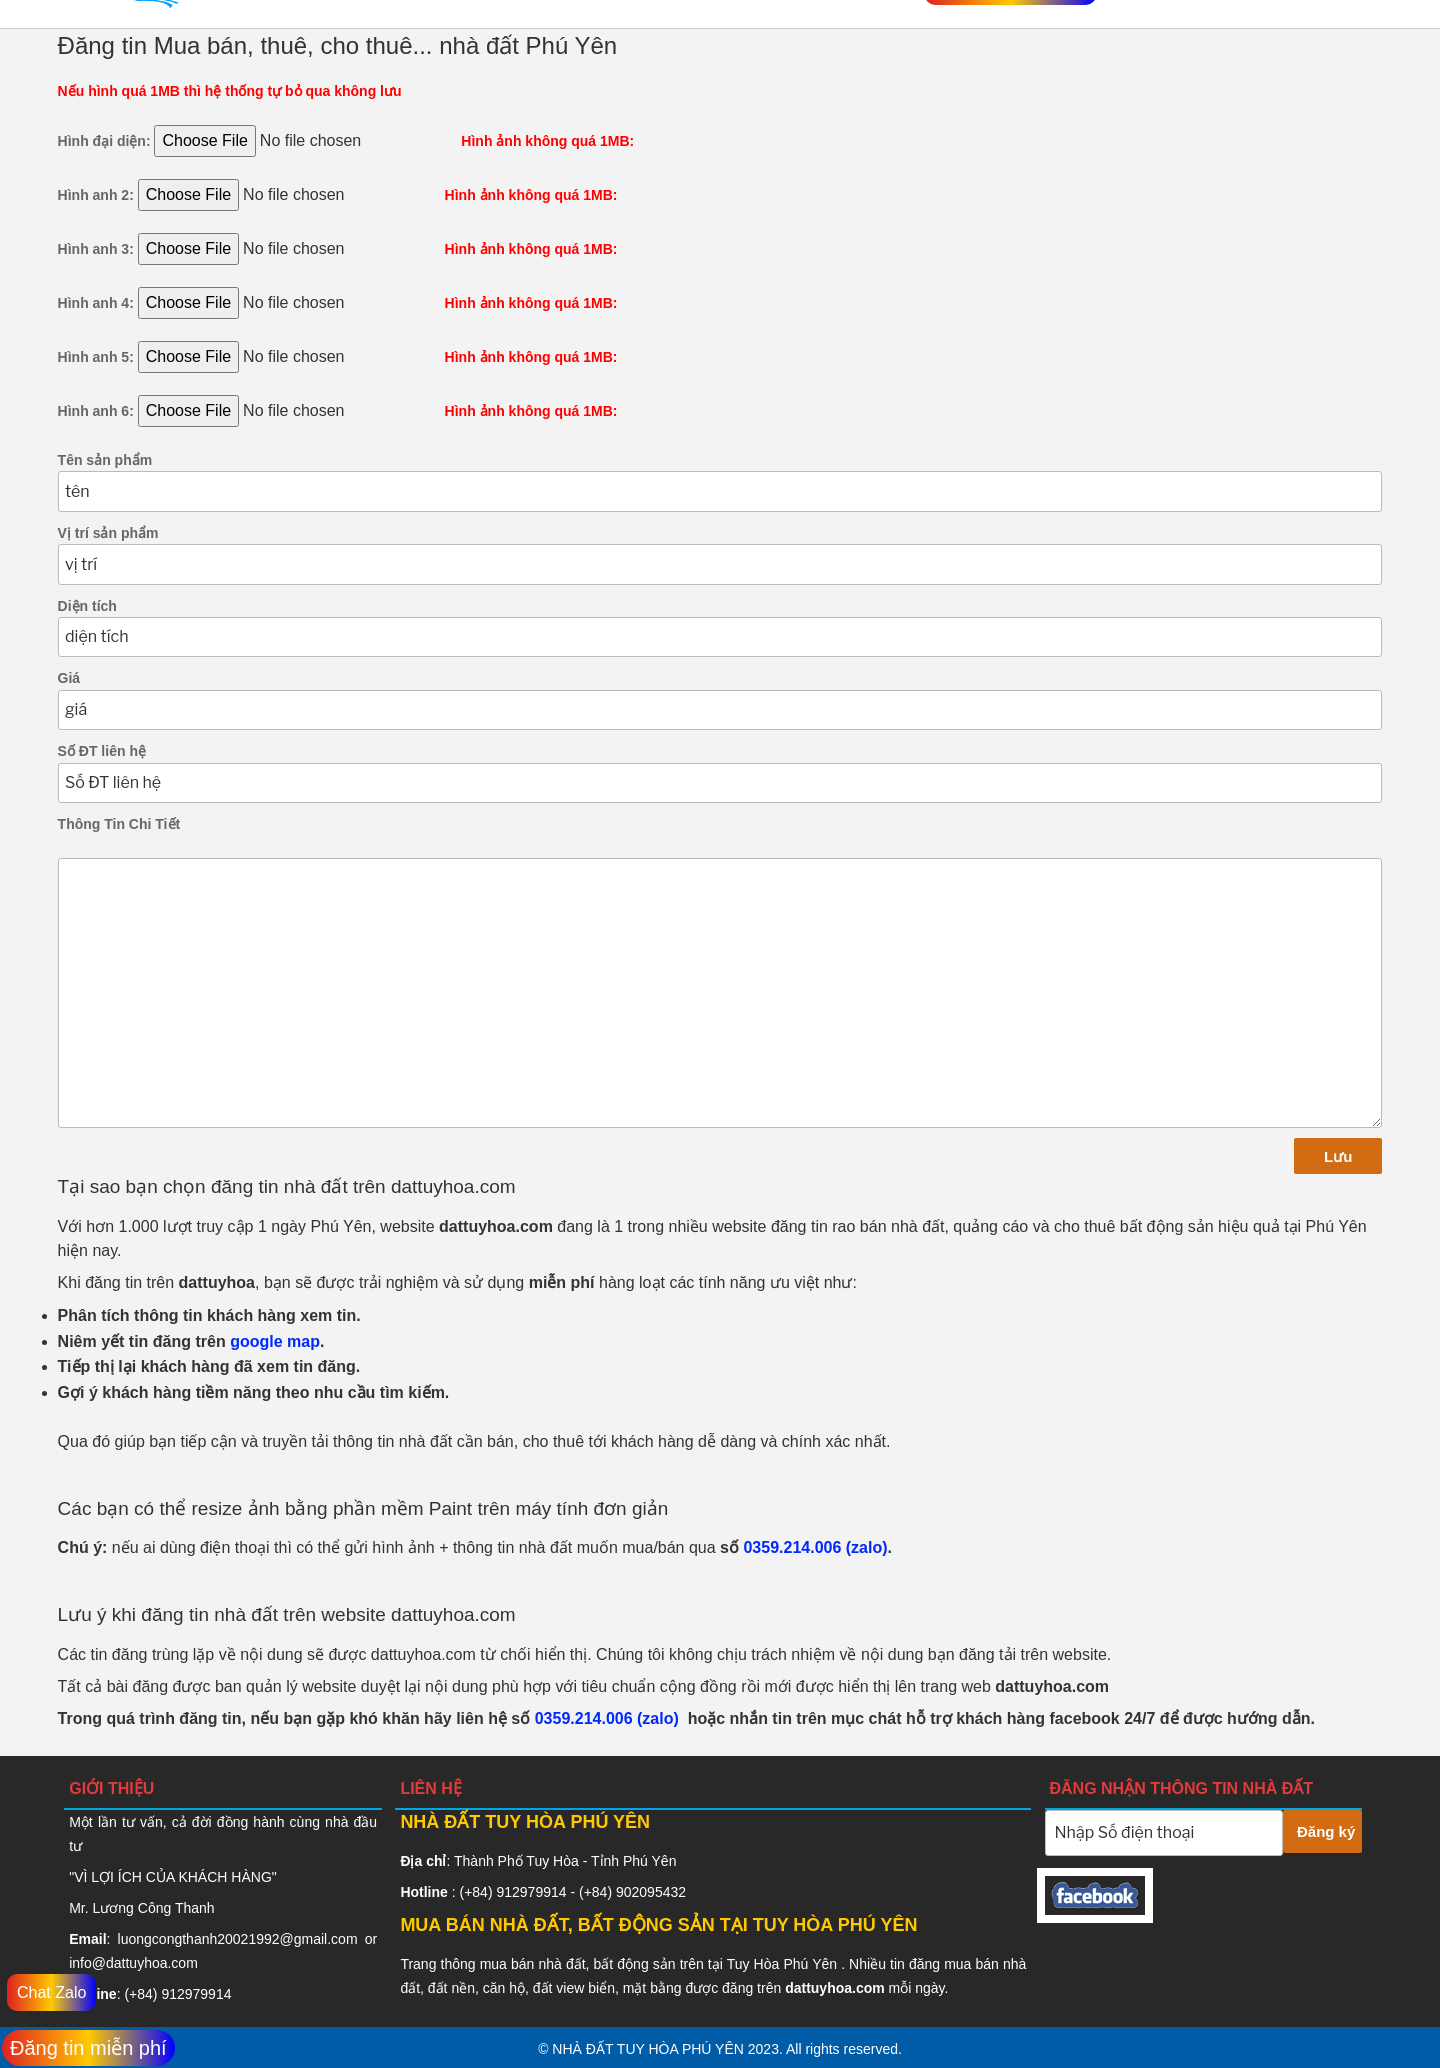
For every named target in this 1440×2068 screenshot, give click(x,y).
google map (275, 1341)
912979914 (196, 1994)
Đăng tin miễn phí (88, 2048)
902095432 (651, 1892)
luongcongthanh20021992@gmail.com (238, 1939)
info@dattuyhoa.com (133, 1963)
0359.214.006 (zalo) (815, 1547)
